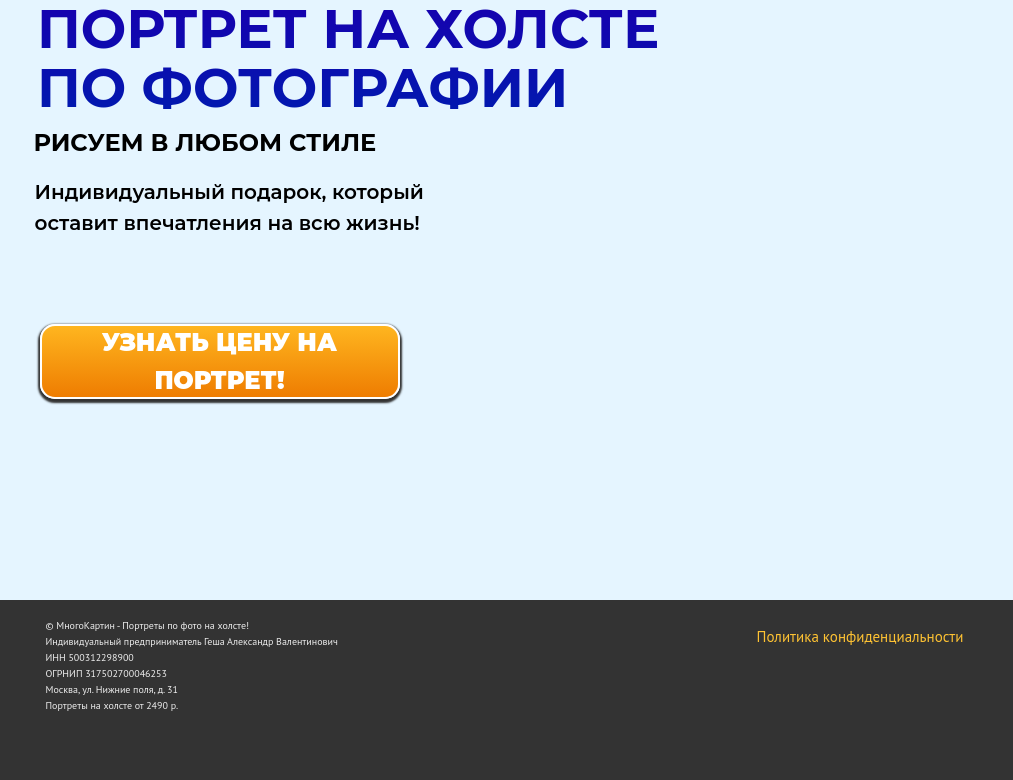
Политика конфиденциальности (860, 636)
